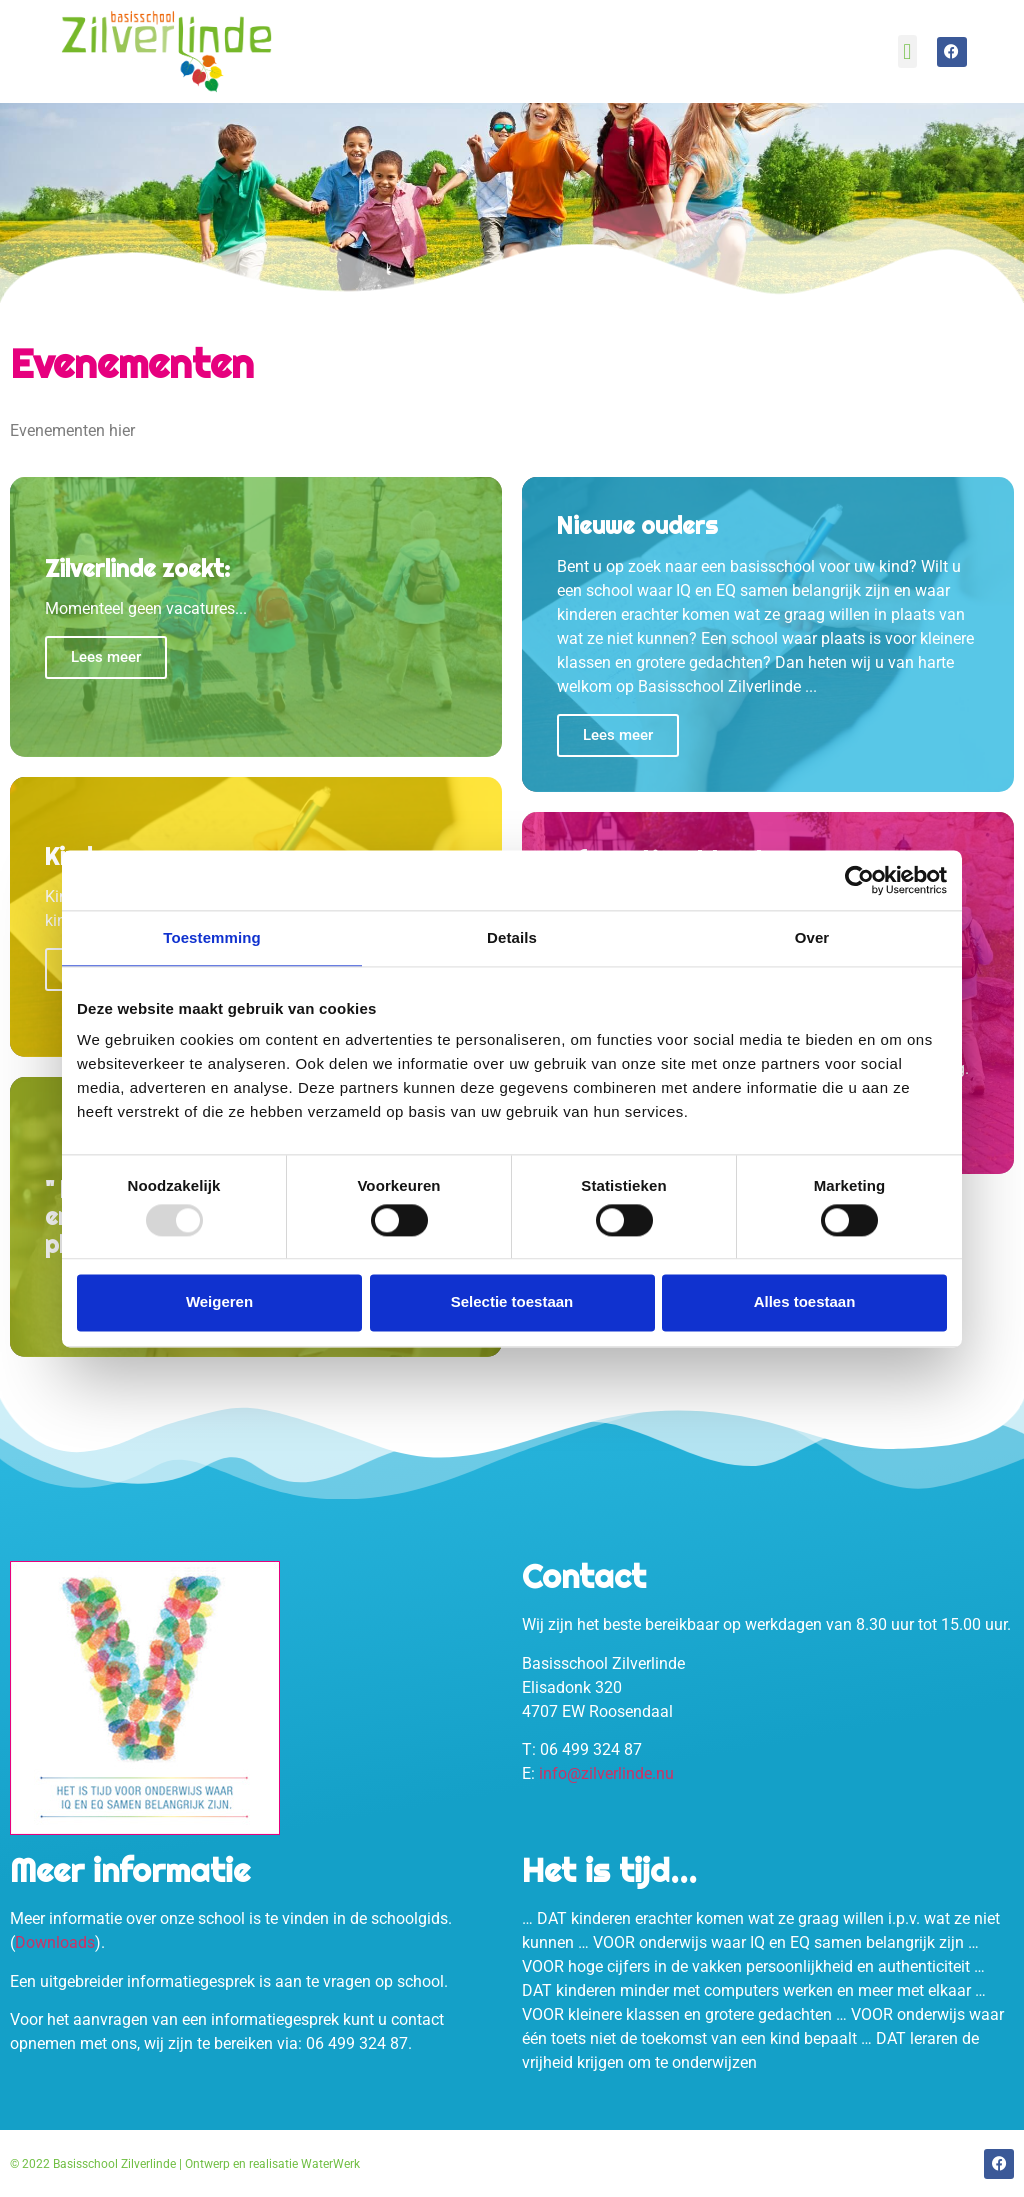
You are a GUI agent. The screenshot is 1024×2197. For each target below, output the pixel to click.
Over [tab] (812, 937)
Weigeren (219, 1302)
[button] (907, 51)
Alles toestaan (805, 1302)
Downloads (55, 1942)
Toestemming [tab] (212, 937)
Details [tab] (512, 937)
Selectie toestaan (512, 1302)
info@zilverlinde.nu (606, 1773)
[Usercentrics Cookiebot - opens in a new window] (859, 880)
